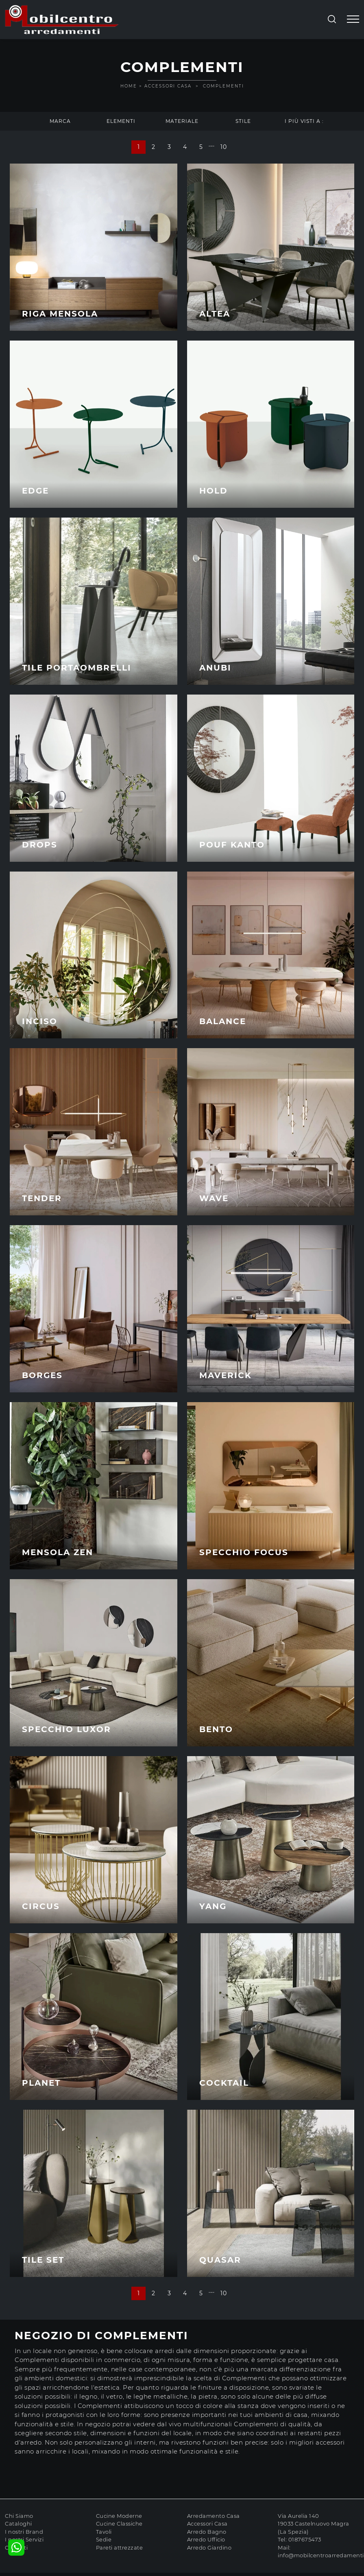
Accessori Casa (168, 86)
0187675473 (304, 2539)
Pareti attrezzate (119, 2547)
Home (128, 86)
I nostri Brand (24, 2531)
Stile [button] (243, 121)
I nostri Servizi (24, 2539)
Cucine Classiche (119, 2523)
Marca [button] (60, 121)
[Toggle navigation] (353, 19)
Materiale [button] (182, 121)
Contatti (16, 2547)
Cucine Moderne (119, 2516)
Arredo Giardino (209, 2547)
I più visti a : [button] (304, 121)
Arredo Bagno (207, 2531)
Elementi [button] (121, 121)
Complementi (223, 86)
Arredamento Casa (213, 2516)
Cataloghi (18, 2523)
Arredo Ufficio (206, 2539)
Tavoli (104, 2531)
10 (223, 147)
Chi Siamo (19, 2516)
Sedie (104, 2539)
